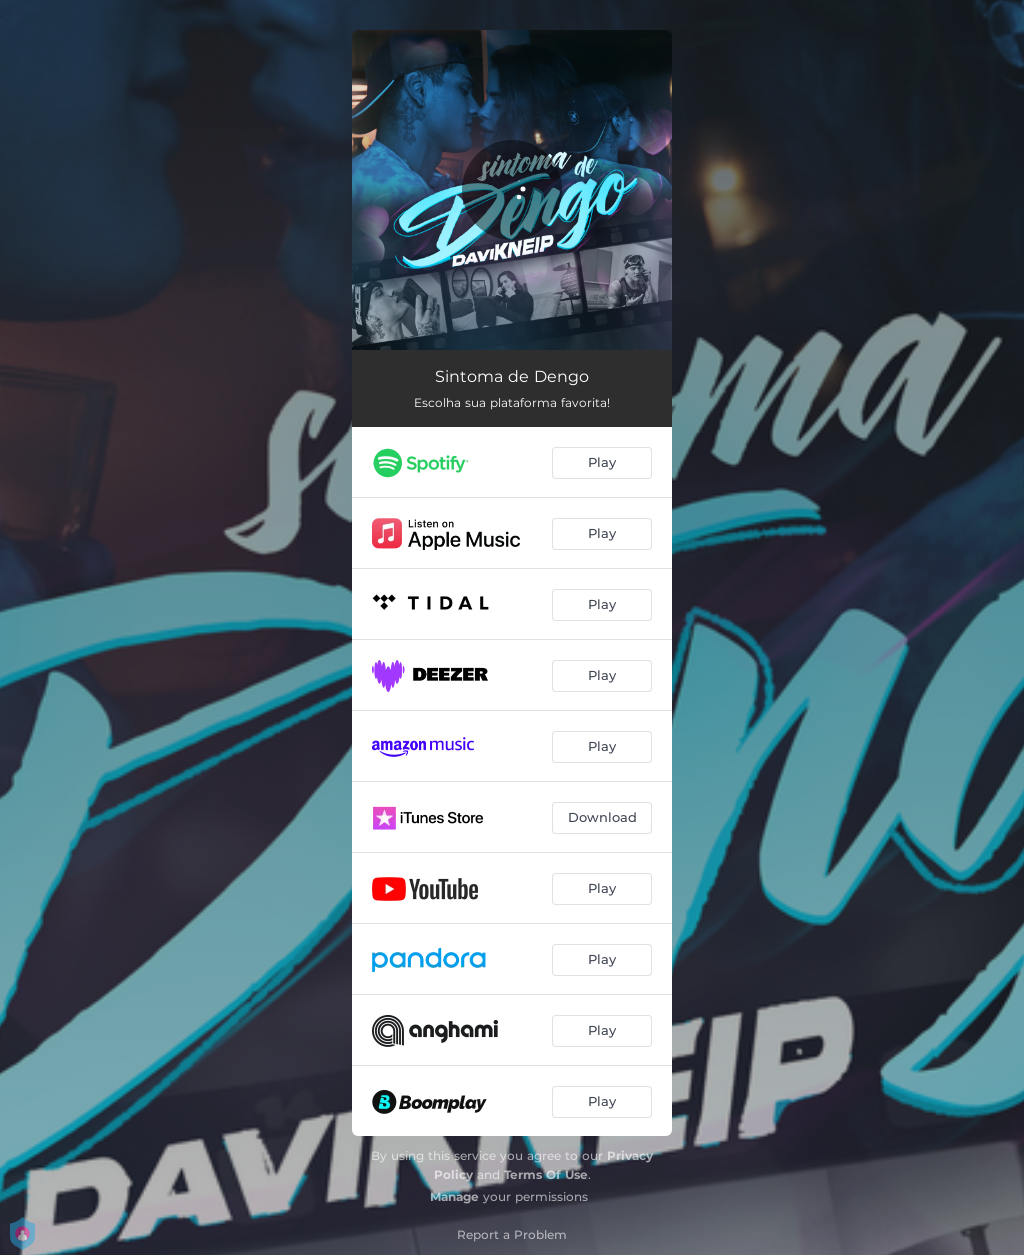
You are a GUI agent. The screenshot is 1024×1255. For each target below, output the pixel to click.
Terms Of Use (546, 1174)
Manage (454, 1196)
